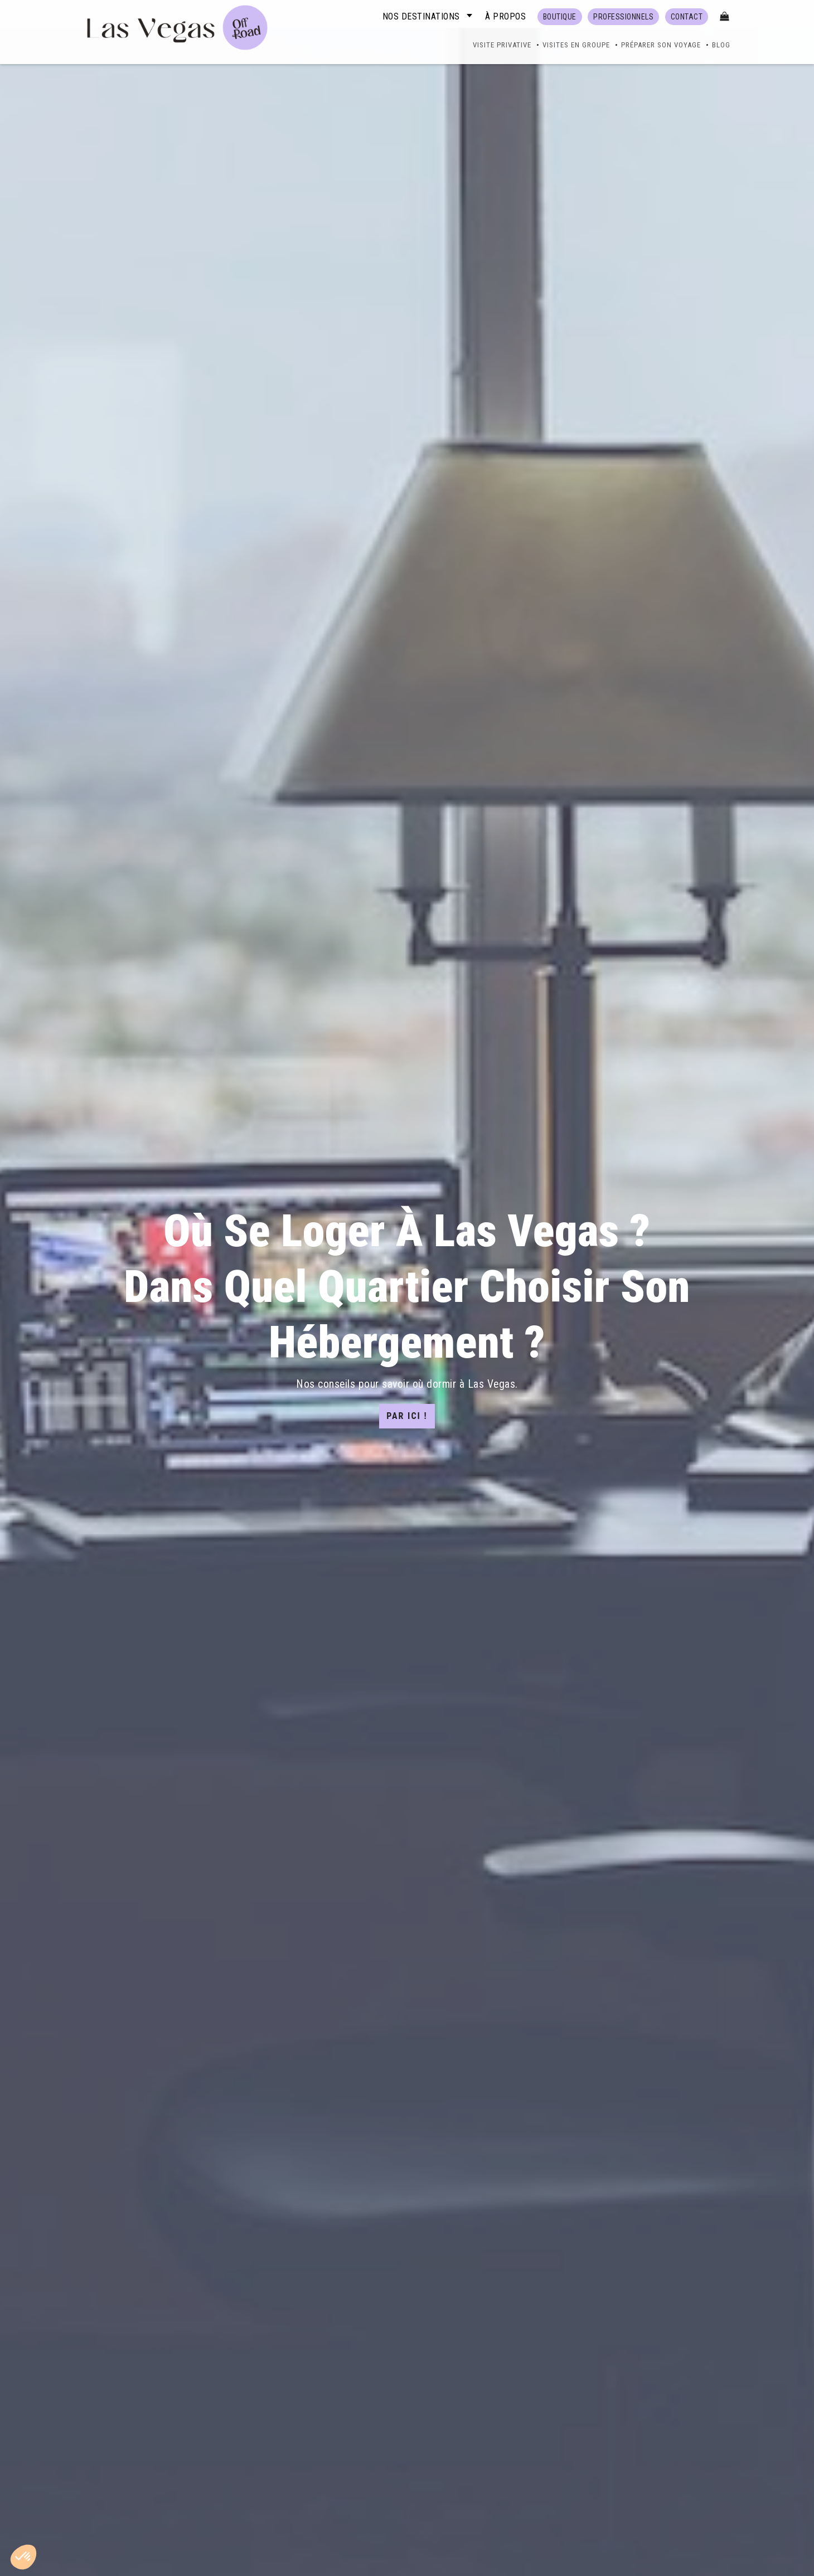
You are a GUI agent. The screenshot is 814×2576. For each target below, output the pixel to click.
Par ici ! (406, 1416)
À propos (505, 16)
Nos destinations (421, 16)
